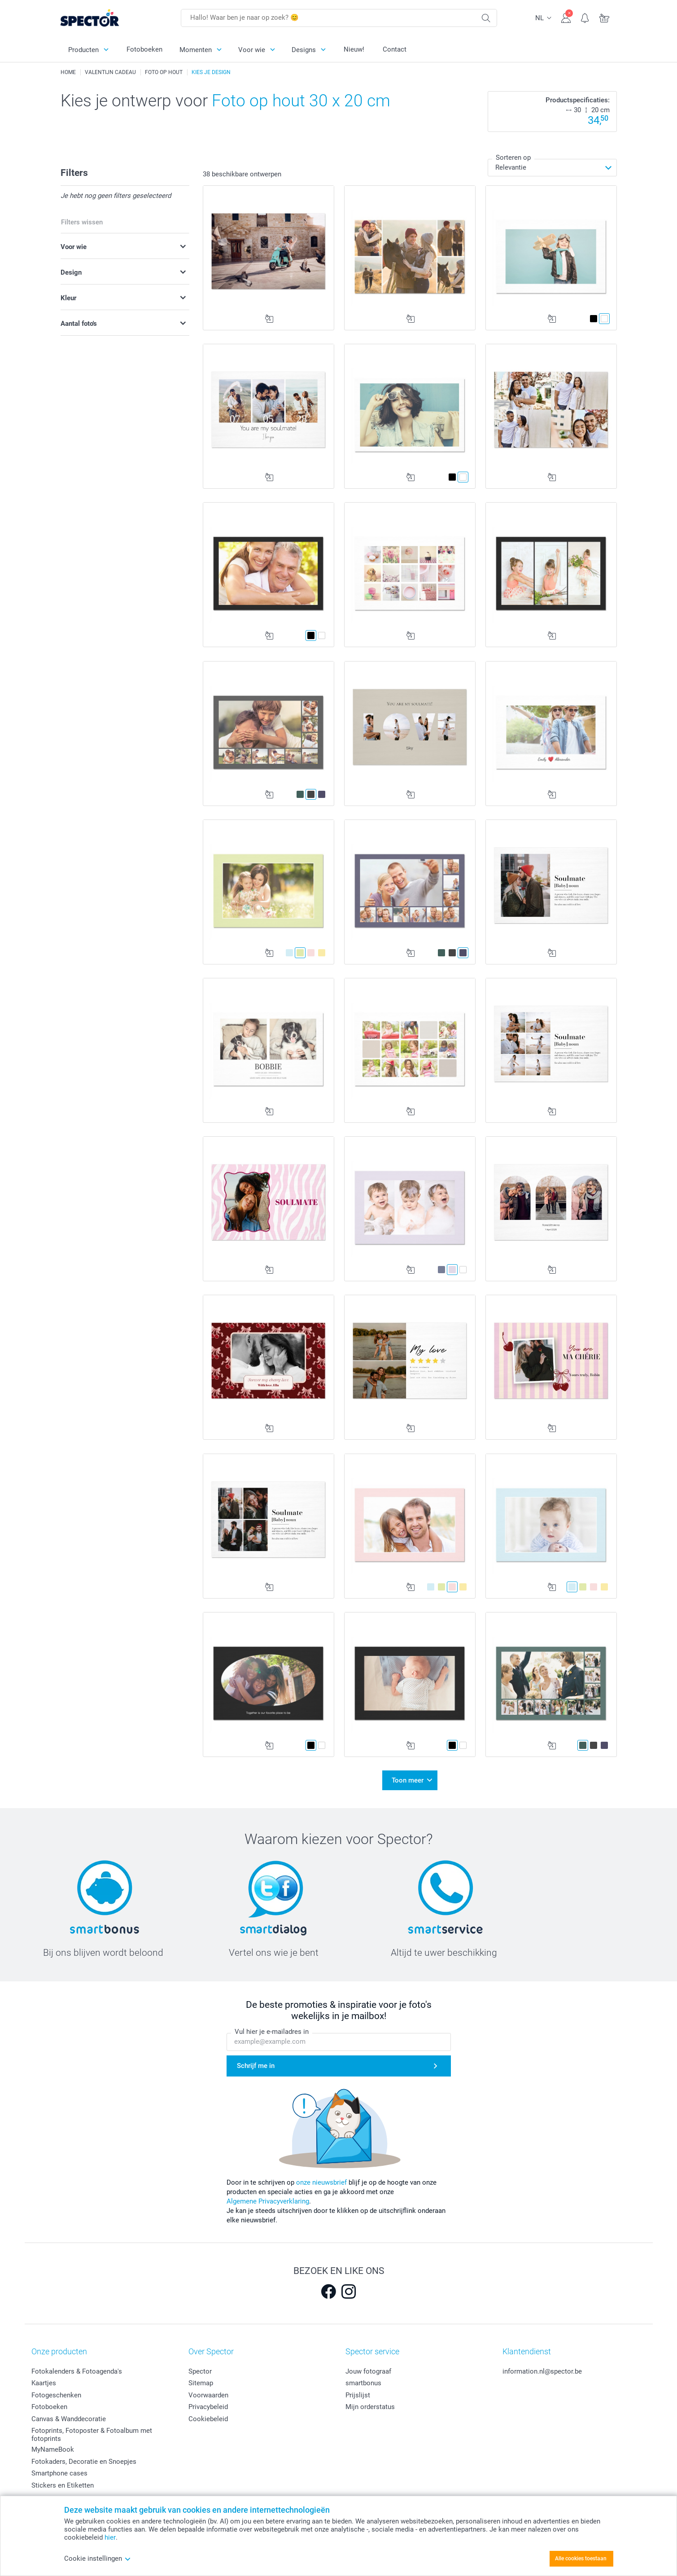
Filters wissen (82, 222)
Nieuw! (354, 49)
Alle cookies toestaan (581, 2558)
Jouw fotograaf (368, 2371)
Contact (394, 49)
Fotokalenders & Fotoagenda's (76, 2371)
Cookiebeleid (208, 2419)
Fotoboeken (144, 49)
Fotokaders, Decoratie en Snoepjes (83, 2462)
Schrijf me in (256, 2066)
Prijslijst (357, 2395)
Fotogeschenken (56, 2395)
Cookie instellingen (97, 2558)
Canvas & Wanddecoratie (68, 2419)
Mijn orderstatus (370, 2407)
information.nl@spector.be (542, 2371)
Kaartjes (43, 2383)
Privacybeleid (208, 2407)
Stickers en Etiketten (62, 2485)
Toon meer (408, 1780)
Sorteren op (513, 157)
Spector (200, 2371)
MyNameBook (52, 2449)
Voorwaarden (208, 2395)
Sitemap (200, 2383)
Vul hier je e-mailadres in (272, 2032)
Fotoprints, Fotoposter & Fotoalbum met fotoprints (91, 2435)
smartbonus (363, 2383)
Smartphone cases (59, 2473)
